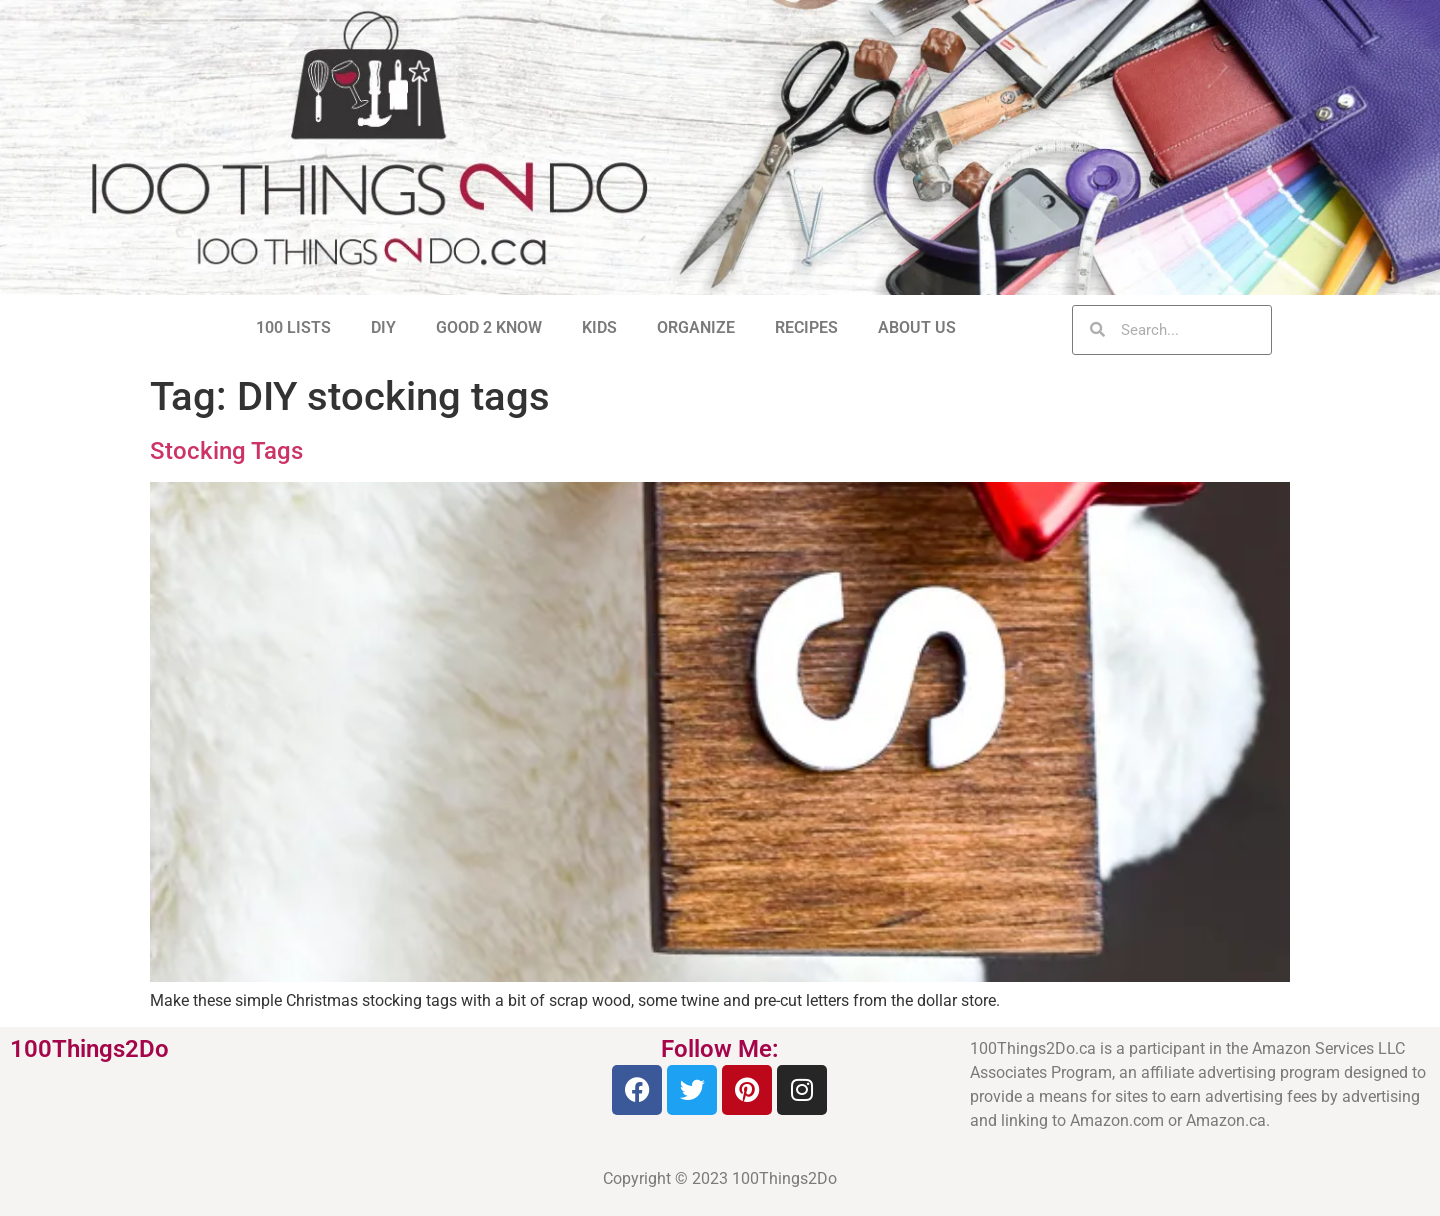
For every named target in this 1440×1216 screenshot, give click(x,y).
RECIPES (806, 327)
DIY (383, 327)
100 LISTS (293, 327)
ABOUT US (917, 327)
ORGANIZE (696, 327)
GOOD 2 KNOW (489, 327)
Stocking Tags (226, 451)
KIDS (599, 327)
